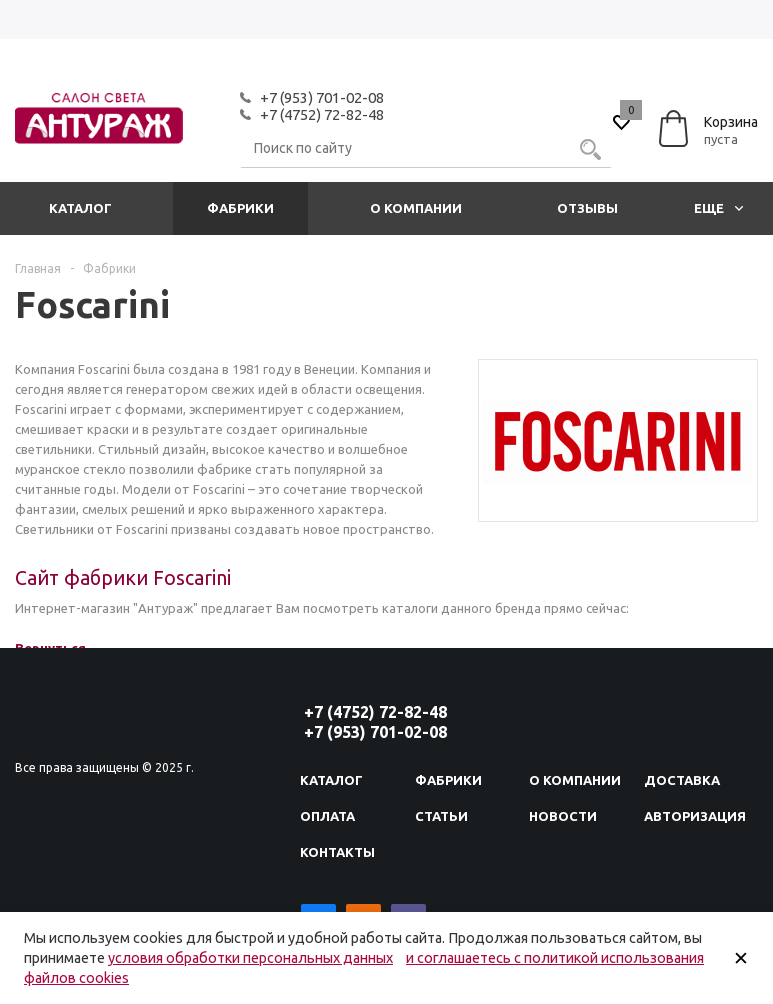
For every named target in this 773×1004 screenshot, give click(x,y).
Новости (563, 816)
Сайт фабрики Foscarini (123, 578)
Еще (718, 208)
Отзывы (587, 208)
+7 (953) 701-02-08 (322, 97)
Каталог (80, 208)
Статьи (441, 816)
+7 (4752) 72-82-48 (322, 114)
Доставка (682, 780)
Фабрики (240, 208)
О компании (416, 208)
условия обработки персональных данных (250, 958)
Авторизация (695, 816)
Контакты (337, 852)
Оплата (327, 816)
